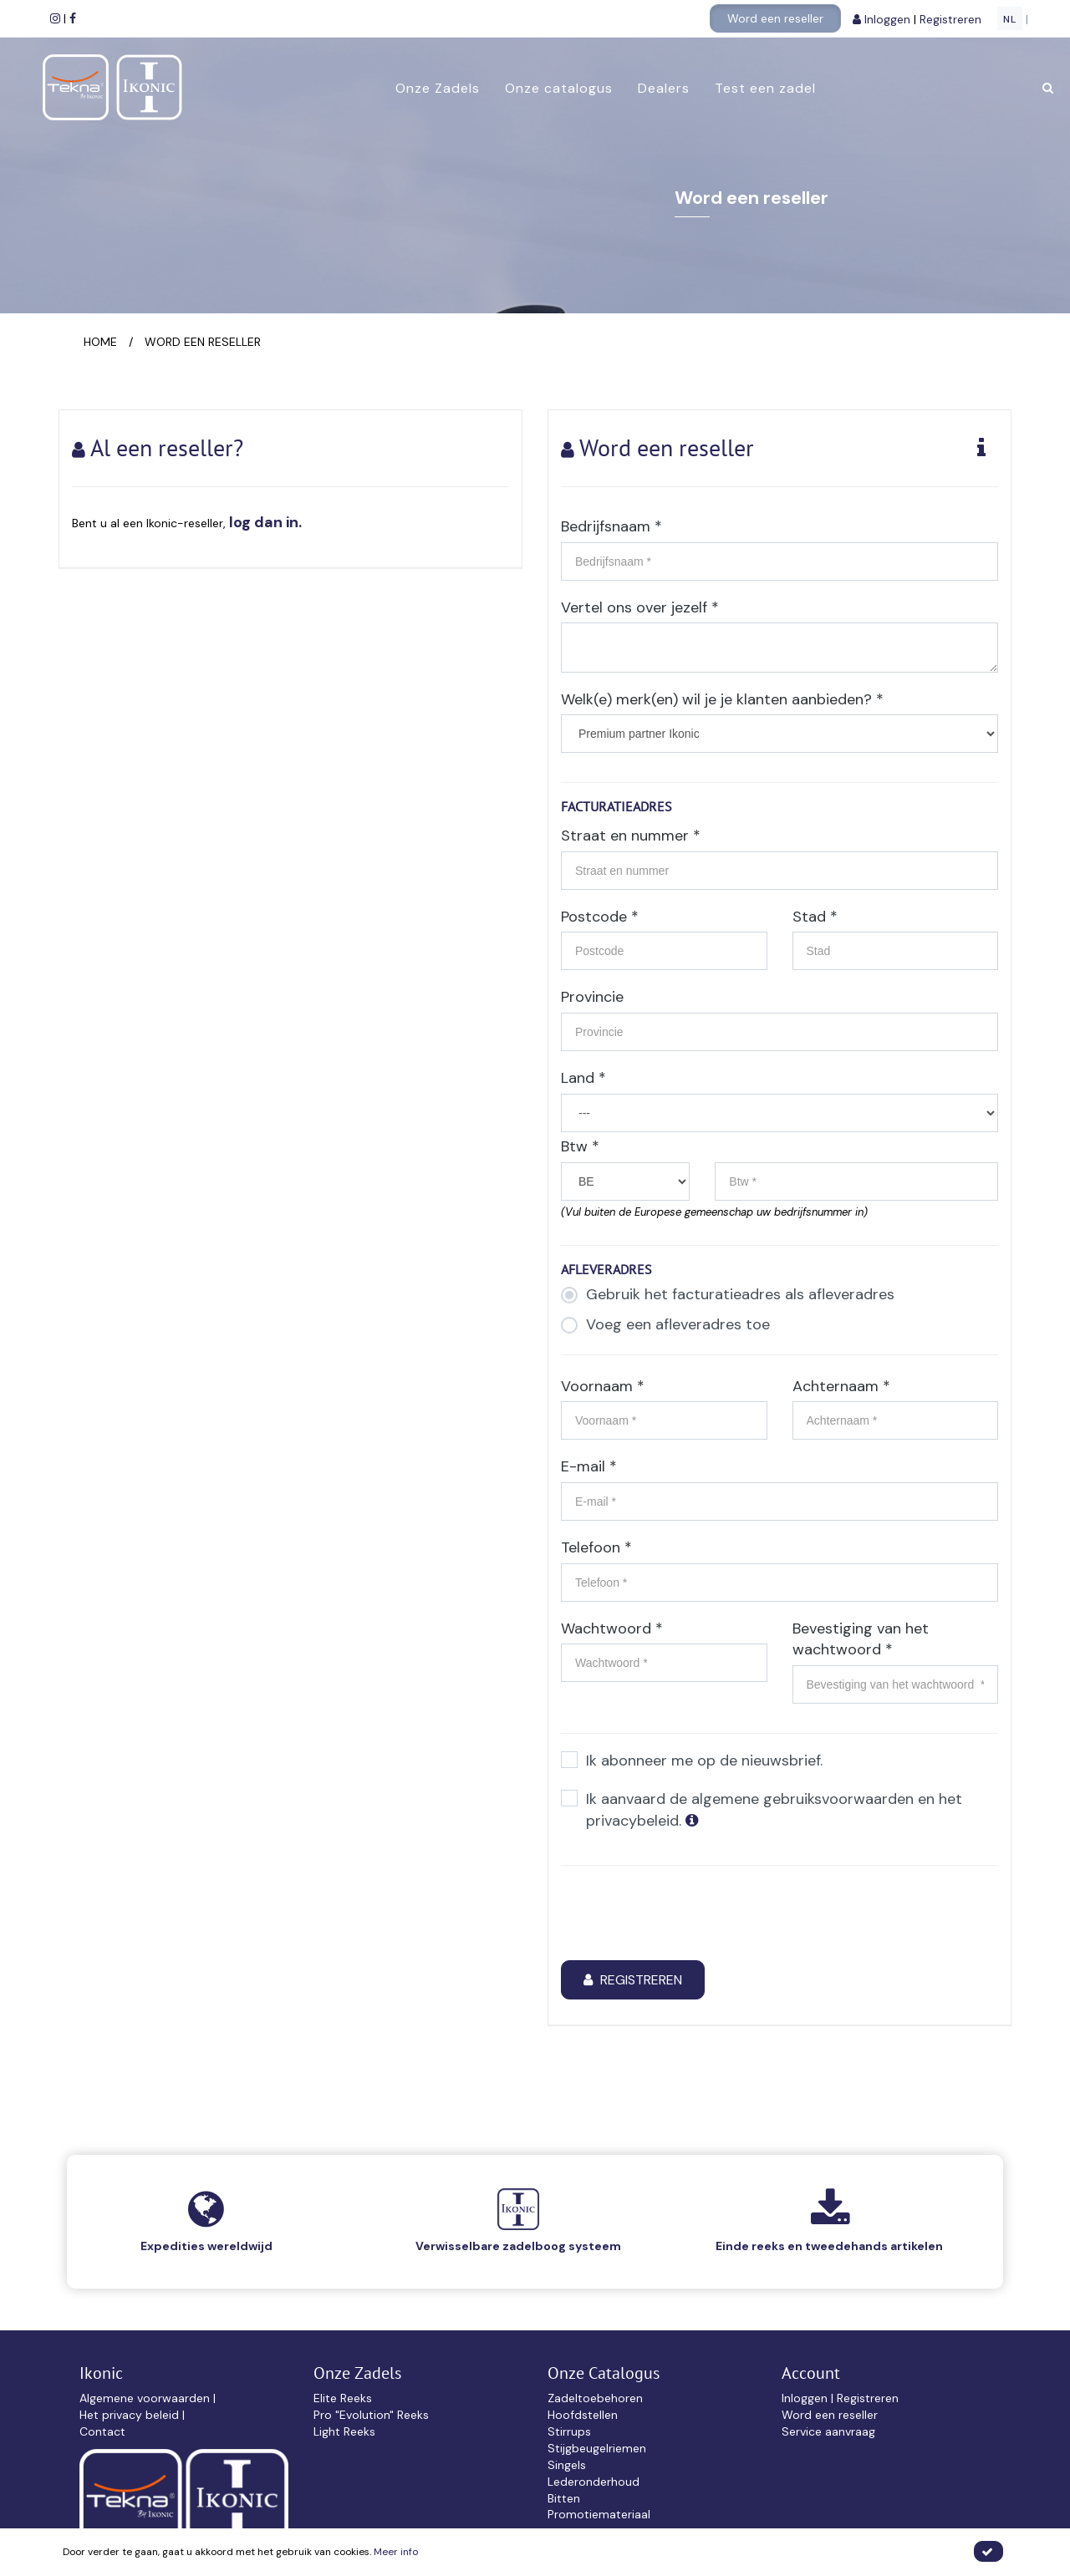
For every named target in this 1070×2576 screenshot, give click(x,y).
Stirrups (569, 2431)
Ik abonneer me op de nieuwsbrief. (692, 1761)
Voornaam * (603, 1386)
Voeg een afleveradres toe (665, 1325)
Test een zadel (764, 88)
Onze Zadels (437, 88)
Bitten (564, 2498)
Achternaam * (841, 1386)
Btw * (580, 1146)
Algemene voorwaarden (146, 2398)
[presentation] (688, 1915)
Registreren (952, 19)
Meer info (396, 2551)
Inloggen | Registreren (840, 2398)
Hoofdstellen (583, 2414)
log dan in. (265, 522)
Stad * (815, 917)
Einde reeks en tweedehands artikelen (829, 2245)
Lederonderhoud (593, 2481)
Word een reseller (775, 18)
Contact (102, 2431)
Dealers (663, 88)
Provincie (592, 997)
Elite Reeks (342, 2398)
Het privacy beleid (130, 2414)
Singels (567, 2464)
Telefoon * (596, 1547)
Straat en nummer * (631, 836)
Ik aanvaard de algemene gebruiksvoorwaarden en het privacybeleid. (761, 1810)
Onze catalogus (558, 88)
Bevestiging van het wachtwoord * (860, 1639)
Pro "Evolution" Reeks (371, 2414)
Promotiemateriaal (599, 2514)
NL (1009, 19)
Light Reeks (344, 2431)
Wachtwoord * (612, 1628)
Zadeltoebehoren (595, 2398)
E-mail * (589, 1466)
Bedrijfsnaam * (611, 526)
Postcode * (600, 917)
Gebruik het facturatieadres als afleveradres (727, 1294)
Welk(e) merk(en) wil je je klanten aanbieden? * (722, 699)
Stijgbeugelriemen (597, 2448)
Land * (583, 1078)
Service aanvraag (828, 2431)
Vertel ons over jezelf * (640, 607)
